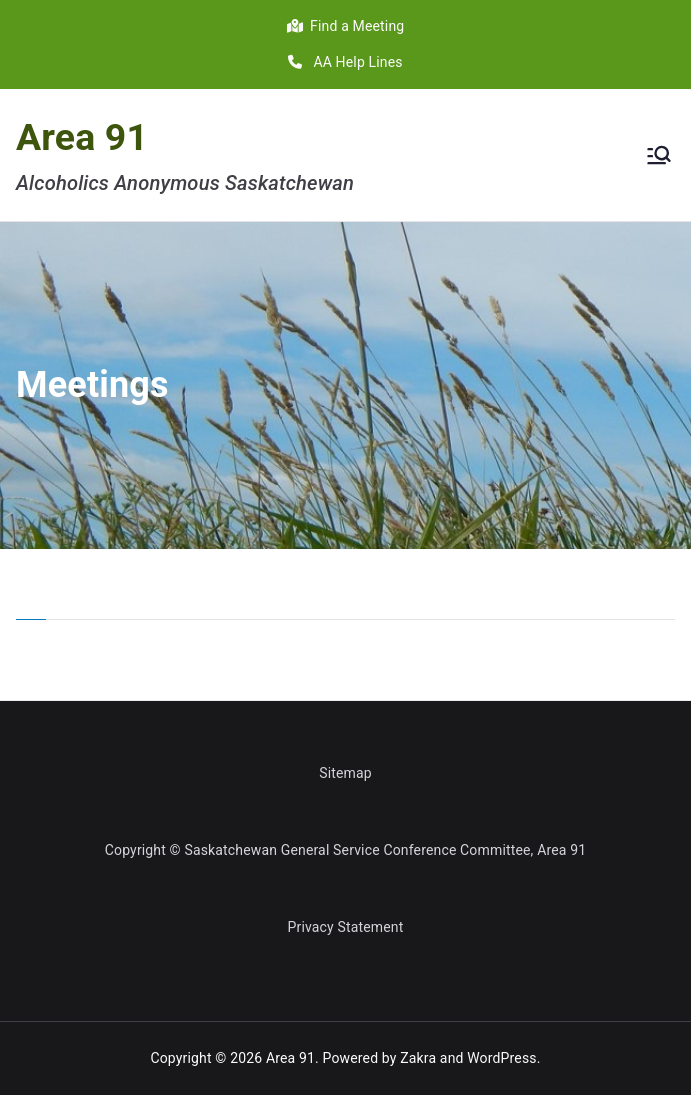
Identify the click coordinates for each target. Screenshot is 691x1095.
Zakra (418, 1058)
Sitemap (345, 773)
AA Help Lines (345, 62)
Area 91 (82, 137)
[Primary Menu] (659, 155)
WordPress (501, 1058)
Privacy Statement (346, 927)
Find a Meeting (346, 26)
